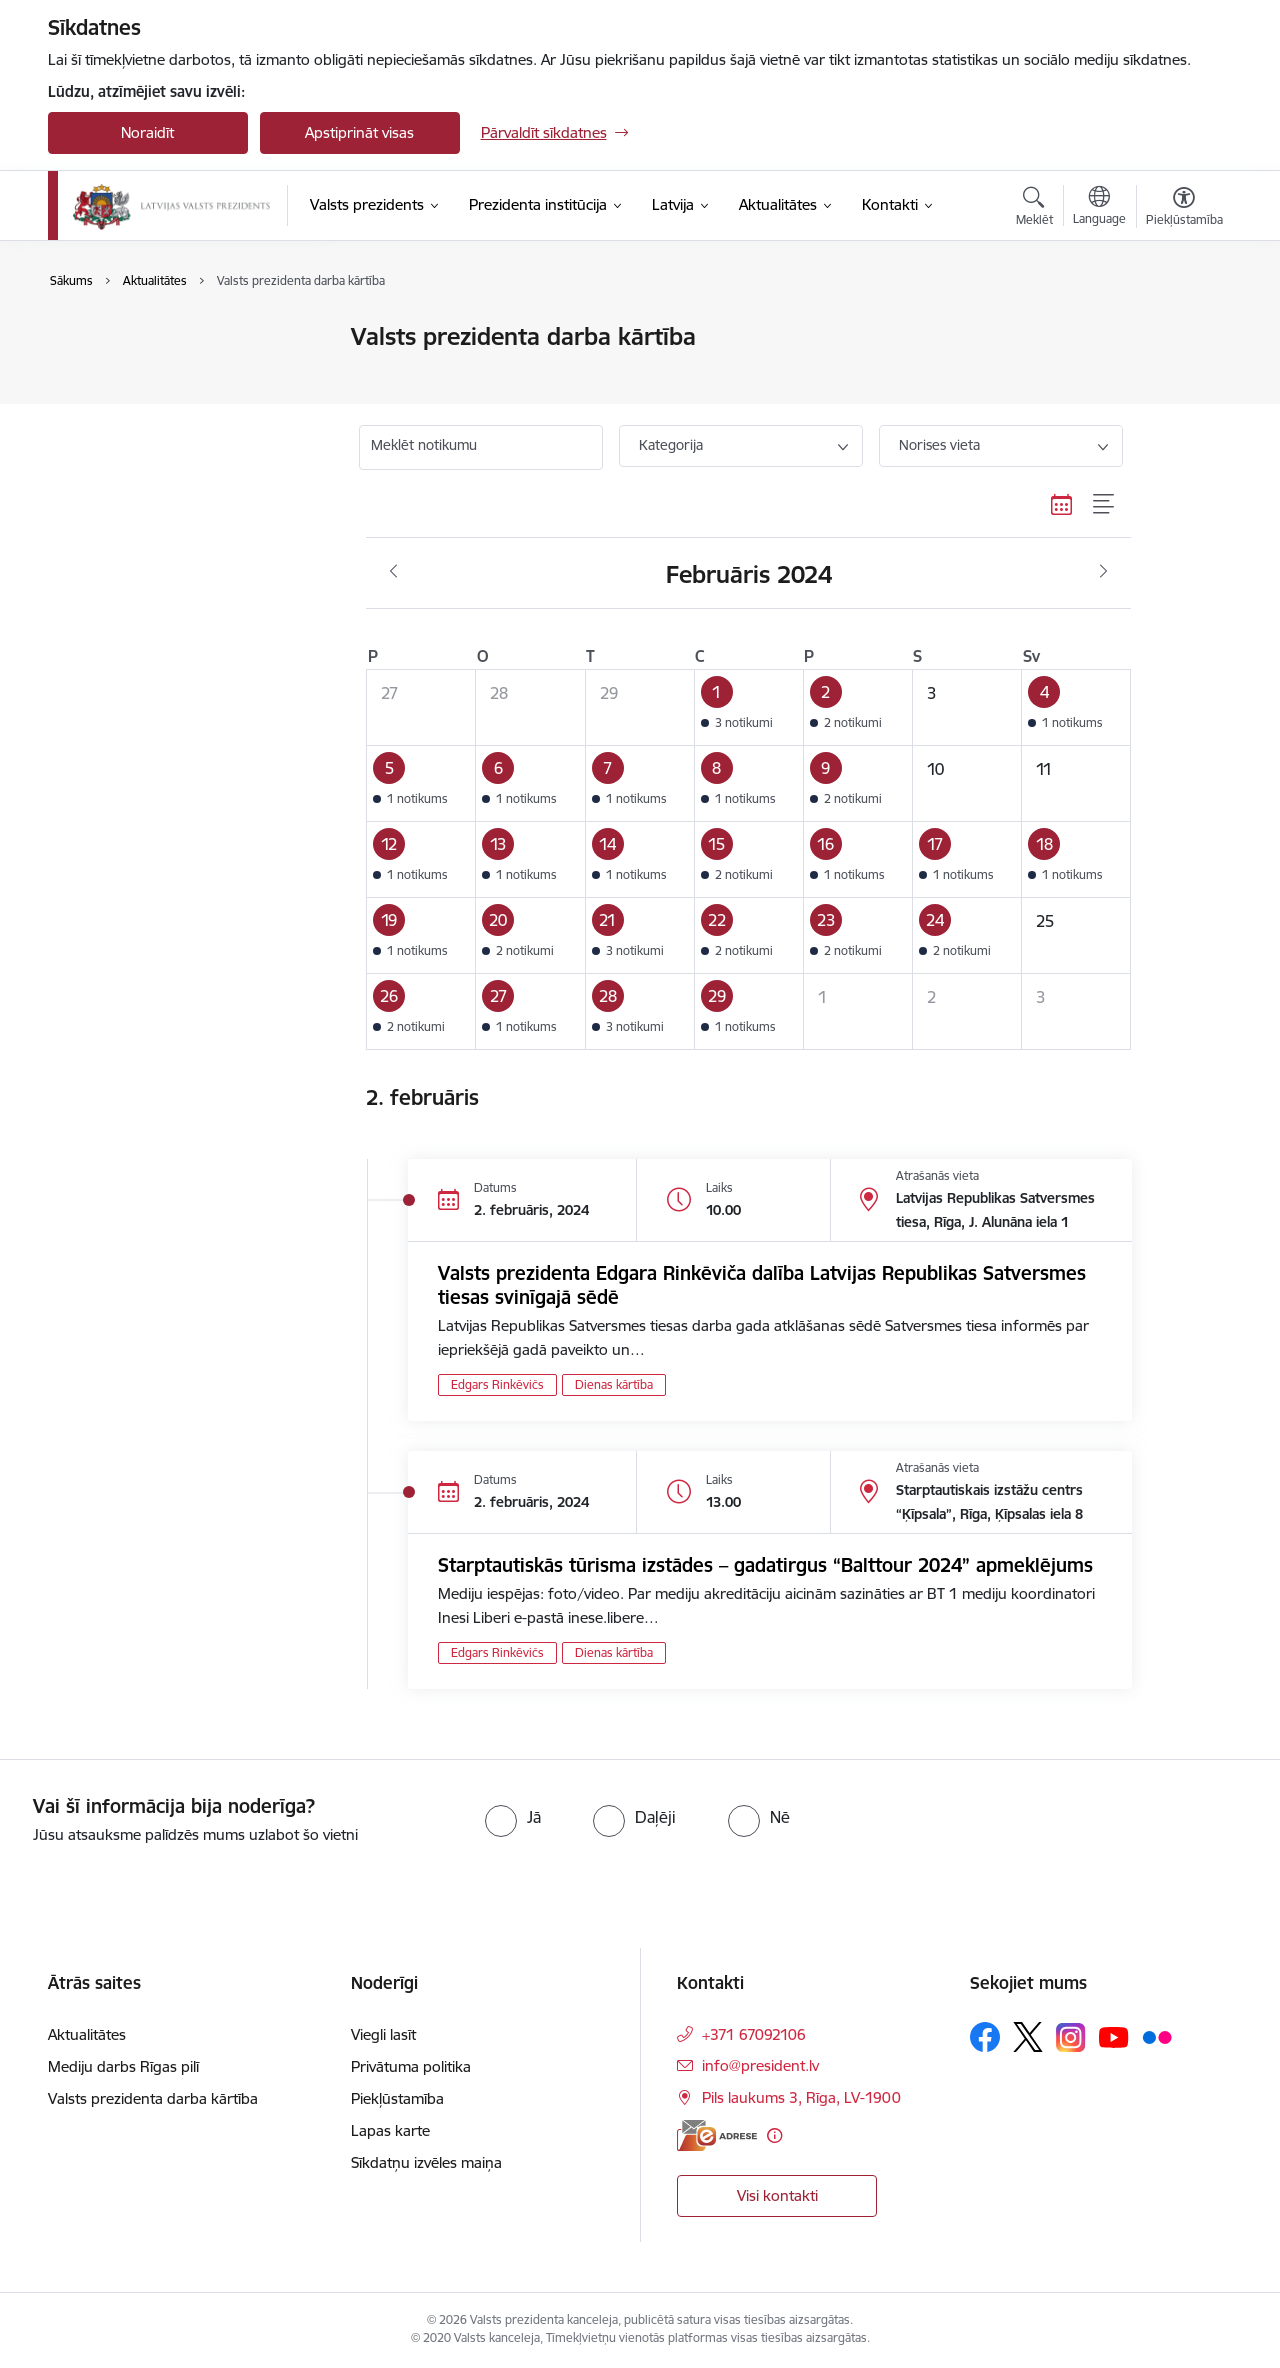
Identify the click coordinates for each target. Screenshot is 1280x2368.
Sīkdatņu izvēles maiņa (426, 2162)
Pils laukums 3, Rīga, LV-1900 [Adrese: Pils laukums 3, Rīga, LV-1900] (801, 2097)
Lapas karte (390, 2130)
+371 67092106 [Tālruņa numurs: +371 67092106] (754, 2034)
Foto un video (115, 407)
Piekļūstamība (397, 2098)
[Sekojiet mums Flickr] (1157, 2036)
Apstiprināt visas (359, 132)
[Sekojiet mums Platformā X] (1028, 2037)
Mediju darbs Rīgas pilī (123, 2066)
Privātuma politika (411, 2066)
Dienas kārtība (614, 1384)
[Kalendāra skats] (1062, 505)
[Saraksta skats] (1104, 505)
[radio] (513, 1817)
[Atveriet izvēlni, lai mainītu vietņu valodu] (1099, 208)
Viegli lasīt (383, 2034)
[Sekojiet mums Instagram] (1071, 2037)
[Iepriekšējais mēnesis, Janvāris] (393, 572)
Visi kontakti (777, 2195)
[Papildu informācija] (774, 2135)
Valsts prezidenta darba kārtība (174, 372)
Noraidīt (147, 132)
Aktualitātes (108, 337)
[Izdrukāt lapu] (1183, 328)
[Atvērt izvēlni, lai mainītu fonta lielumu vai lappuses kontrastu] (1184, 209)
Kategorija (671, 445)
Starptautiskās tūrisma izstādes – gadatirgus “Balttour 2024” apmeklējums (765, 1565)
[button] (748, 707)
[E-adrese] (717, 2135)
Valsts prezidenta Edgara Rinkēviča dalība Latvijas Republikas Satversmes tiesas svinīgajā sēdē (762, 1285)
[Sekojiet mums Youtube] (1114, 2036)
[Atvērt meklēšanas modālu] (1034, 209)
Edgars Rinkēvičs (497, 1384)
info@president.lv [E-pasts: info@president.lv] (760, 2065)
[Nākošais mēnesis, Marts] (1103, 572)
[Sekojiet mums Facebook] (985, 2037)
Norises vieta (939, 445)
